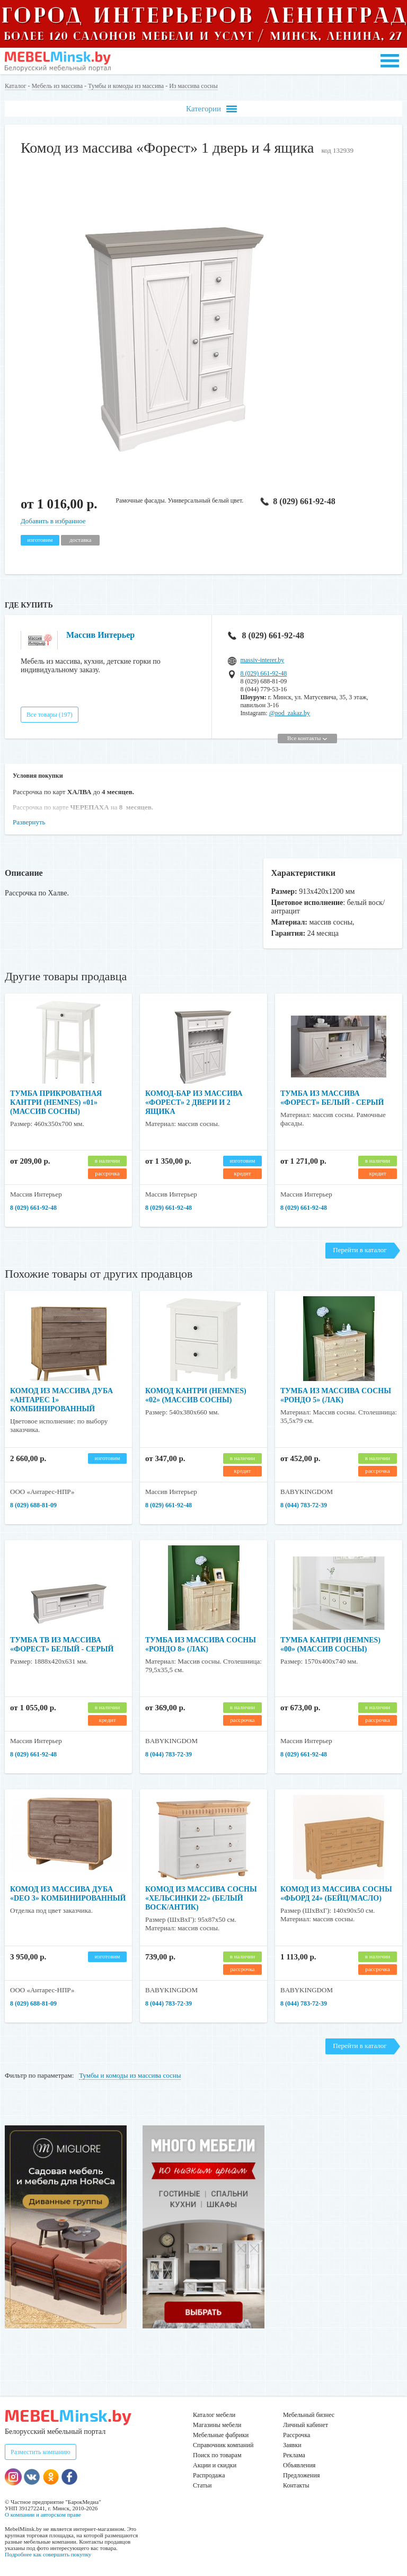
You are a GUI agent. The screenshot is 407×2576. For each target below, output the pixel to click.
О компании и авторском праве (43, 2514)
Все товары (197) (49, 714)
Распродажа (209, 2475)
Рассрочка (296, 2435)
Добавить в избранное (53, 521)
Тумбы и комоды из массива (126, 86)
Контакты (296, 2485)
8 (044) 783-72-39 (303, 1505)
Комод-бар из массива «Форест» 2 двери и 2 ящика (194, 1102)
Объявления (299, 2465)
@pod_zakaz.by (289, 713)
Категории (211, 108)
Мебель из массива (57, 86)
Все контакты (307, 738)
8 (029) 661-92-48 (297, 501)
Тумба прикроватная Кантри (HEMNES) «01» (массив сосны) (56, 1102)
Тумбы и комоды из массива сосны (130, 2075)
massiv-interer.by (262, 660)
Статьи (202, 2485)
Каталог (15, 86)
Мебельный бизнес (308, 2415)
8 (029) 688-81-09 (33, 1505)
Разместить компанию (40, 2452)
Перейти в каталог (359, 1250)
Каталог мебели (214, 2415)
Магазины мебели (217, 2425)
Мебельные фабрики (221, 2435)
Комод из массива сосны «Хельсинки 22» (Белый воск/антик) (201, 1898)
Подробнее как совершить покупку (48, 2554)
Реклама (294, 2455)
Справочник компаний (223, 2445)
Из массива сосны (193, 86)
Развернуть (29, 822)
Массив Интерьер (100, 634)
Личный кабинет (305, 2425)
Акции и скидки (214, 2465)
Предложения (301, 2475)
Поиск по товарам (217, 2455)
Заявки (292, 2445)
